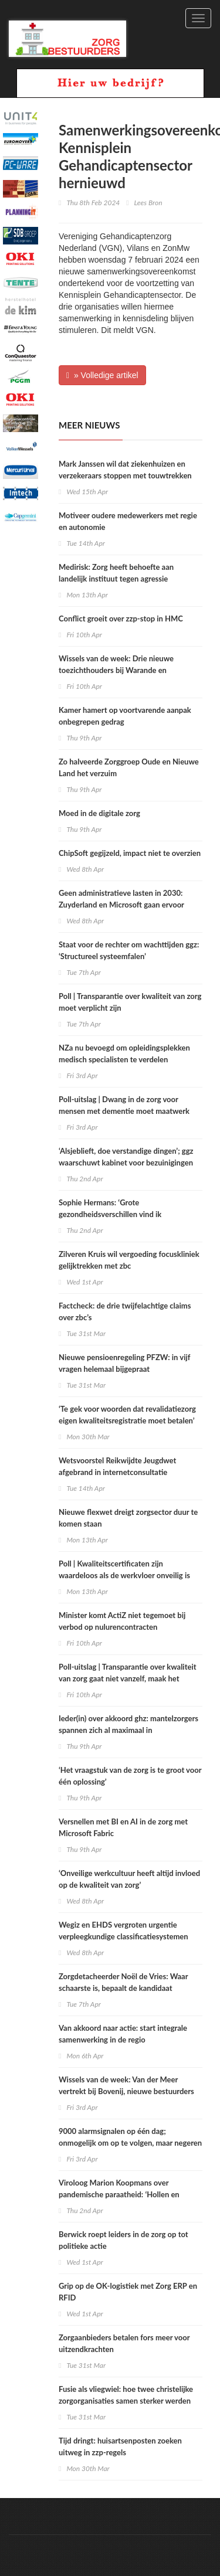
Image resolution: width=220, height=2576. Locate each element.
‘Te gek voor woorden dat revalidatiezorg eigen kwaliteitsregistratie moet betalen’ (127, 1414)
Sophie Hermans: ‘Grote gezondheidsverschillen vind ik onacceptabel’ (110, 1214)
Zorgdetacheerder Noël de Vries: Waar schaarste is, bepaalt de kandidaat (123, 1982)
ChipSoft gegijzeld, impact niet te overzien (130, 853)
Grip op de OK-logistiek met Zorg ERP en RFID (128, 2291)
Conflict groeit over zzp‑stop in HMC (121, 618)
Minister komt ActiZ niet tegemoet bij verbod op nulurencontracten (122, 1621)
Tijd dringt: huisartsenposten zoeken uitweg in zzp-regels (120, 2446)
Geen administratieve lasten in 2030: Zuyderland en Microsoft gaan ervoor (121, 898)
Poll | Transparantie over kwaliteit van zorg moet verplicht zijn (130, 1001)
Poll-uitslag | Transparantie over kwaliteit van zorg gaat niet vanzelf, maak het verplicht (128, 1678)
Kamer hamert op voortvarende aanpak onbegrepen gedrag (125, 715)
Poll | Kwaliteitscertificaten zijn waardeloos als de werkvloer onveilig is (124, 1569)
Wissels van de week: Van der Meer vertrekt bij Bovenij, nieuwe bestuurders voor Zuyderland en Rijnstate (126, 2091)
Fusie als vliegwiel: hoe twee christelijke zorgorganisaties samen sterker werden (126, 2394)
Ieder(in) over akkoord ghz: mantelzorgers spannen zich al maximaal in (128, 1724)
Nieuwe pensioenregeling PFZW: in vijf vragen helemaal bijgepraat (124, 1363)
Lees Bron (148, 202)
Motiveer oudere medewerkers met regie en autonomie (128, 521)
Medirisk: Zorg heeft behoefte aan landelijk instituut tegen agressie (116, 572)
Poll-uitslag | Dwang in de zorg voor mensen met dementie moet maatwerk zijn (124, 1111)
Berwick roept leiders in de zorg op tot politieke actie (123, 2240)
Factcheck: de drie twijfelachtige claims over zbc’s (125, 1311)
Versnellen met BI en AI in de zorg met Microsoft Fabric (123, 1827)
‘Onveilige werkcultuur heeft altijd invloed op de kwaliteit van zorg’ (129, 1878)
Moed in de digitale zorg (99, 813)
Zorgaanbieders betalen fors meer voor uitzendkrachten (124, 2343)
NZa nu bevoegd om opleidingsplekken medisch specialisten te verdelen (124, 1053)
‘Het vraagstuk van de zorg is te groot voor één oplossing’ (130, 1775)
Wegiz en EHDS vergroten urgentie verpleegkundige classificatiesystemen (123, 1930)
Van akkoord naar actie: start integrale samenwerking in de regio (123, 2033)
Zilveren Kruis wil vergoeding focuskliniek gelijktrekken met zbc (129, 1259)
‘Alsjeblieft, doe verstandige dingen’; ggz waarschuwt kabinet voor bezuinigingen (126, 1156)
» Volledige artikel (102, 375)
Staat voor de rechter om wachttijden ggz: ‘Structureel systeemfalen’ (129, 950)
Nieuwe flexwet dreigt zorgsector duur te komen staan (128, 1517)
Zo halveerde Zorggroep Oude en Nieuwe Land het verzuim (129, 767)
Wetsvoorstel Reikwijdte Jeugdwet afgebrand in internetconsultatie (117, 1466)
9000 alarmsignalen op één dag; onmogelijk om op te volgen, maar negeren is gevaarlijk (130, 2142)
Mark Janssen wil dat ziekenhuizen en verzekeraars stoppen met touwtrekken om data (125, 475)
